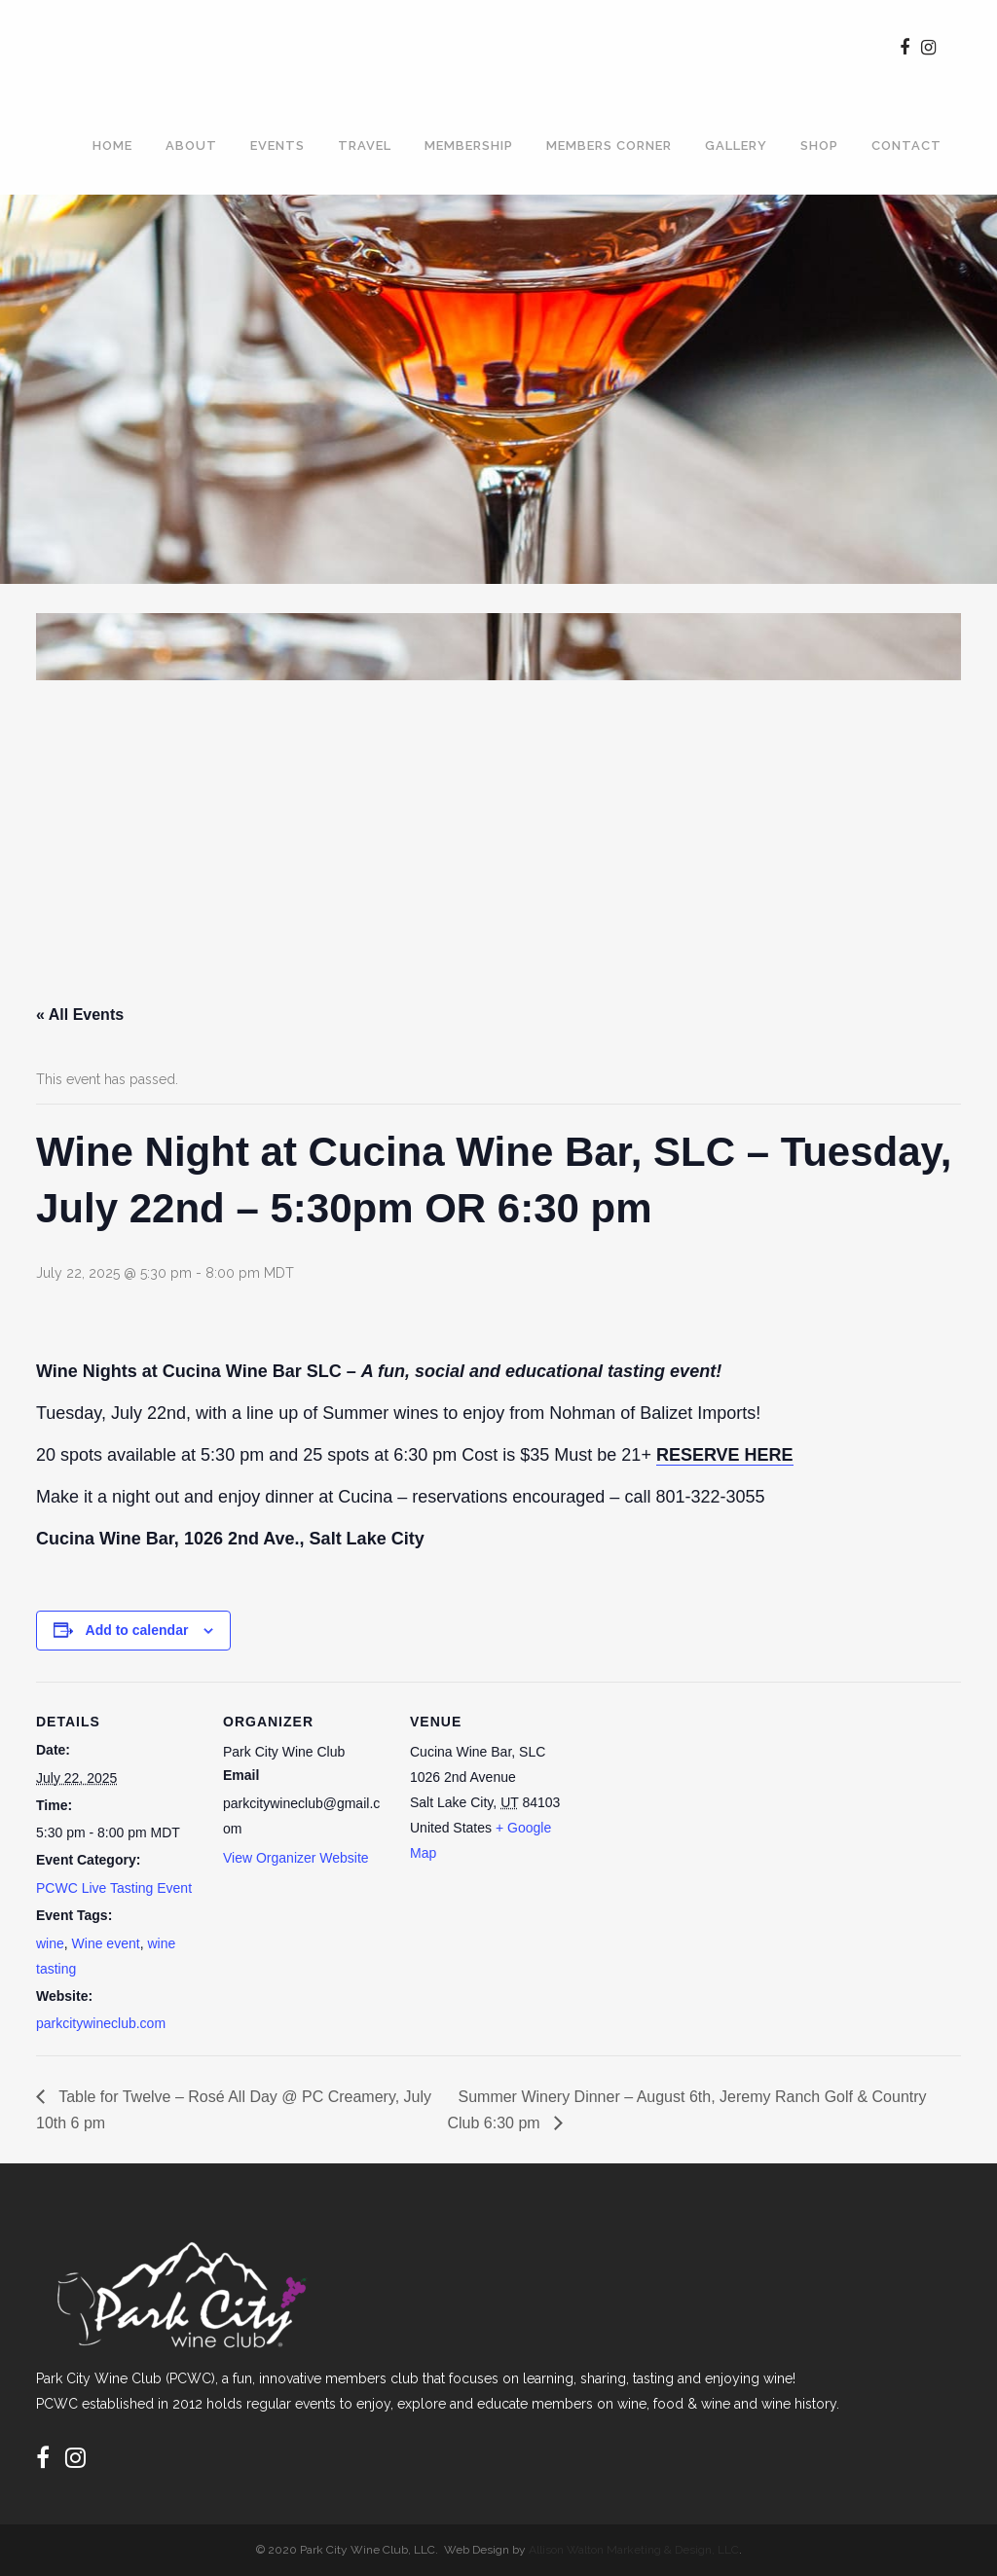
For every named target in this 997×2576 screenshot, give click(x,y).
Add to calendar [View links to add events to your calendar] (137, 1630)
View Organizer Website (296, 1858)
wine (50, 1943)
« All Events (80, 1014)
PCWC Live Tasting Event (114, 1888)
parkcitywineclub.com (101, 2023)
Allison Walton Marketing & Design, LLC (634, 2550)
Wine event (106, 1943)
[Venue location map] (699, 1815)
